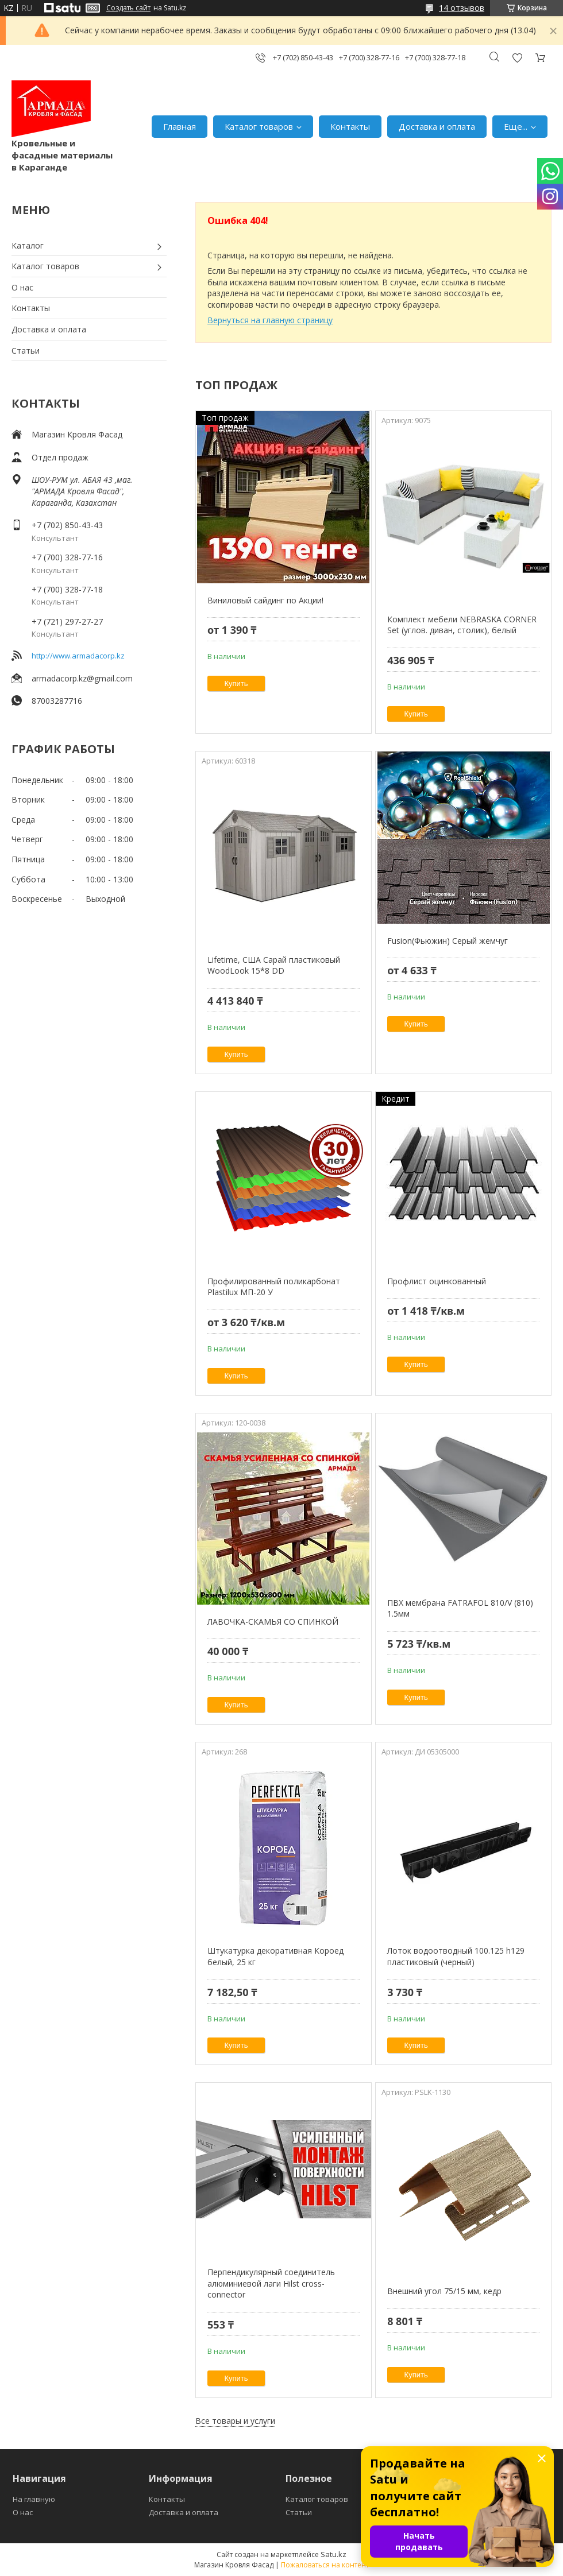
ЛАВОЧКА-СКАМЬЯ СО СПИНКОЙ (272, 1621)
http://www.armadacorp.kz (78, 655)
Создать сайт (128, 8)
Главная (179, 126)
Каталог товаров (259, 126)
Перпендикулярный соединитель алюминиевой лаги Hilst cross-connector (271, 2283)
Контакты (350, 126)
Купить (236, 683)
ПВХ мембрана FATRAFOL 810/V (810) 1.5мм (460, 1608)
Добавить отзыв (517, 58)
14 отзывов (461, 7)
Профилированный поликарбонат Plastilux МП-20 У (273, 1287)
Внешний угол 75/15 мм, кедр (444, 2291)
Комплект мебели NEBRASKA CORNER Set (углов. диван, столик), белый (462, 625)
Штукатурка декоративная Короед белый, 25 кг (275, 1956)
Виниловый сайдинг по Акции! (265, 600)
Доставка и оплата (437, 126)
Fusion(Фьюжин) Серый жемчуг (447, 940)
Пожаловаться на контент (325, 2565)
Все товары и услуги (235, 2420)
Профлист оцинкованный (436, 1281)
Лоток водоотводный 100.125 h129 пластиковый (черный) (456, 1956)
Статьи (25, 350)
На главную (34, 2499)
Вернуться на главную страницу (270, 320)
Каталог (27, 245)
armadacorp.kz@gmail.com (82, 678)
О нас (22, 287)
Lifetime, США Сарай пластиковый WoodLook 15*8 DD (273, 965)
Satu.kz (333, 2554)
